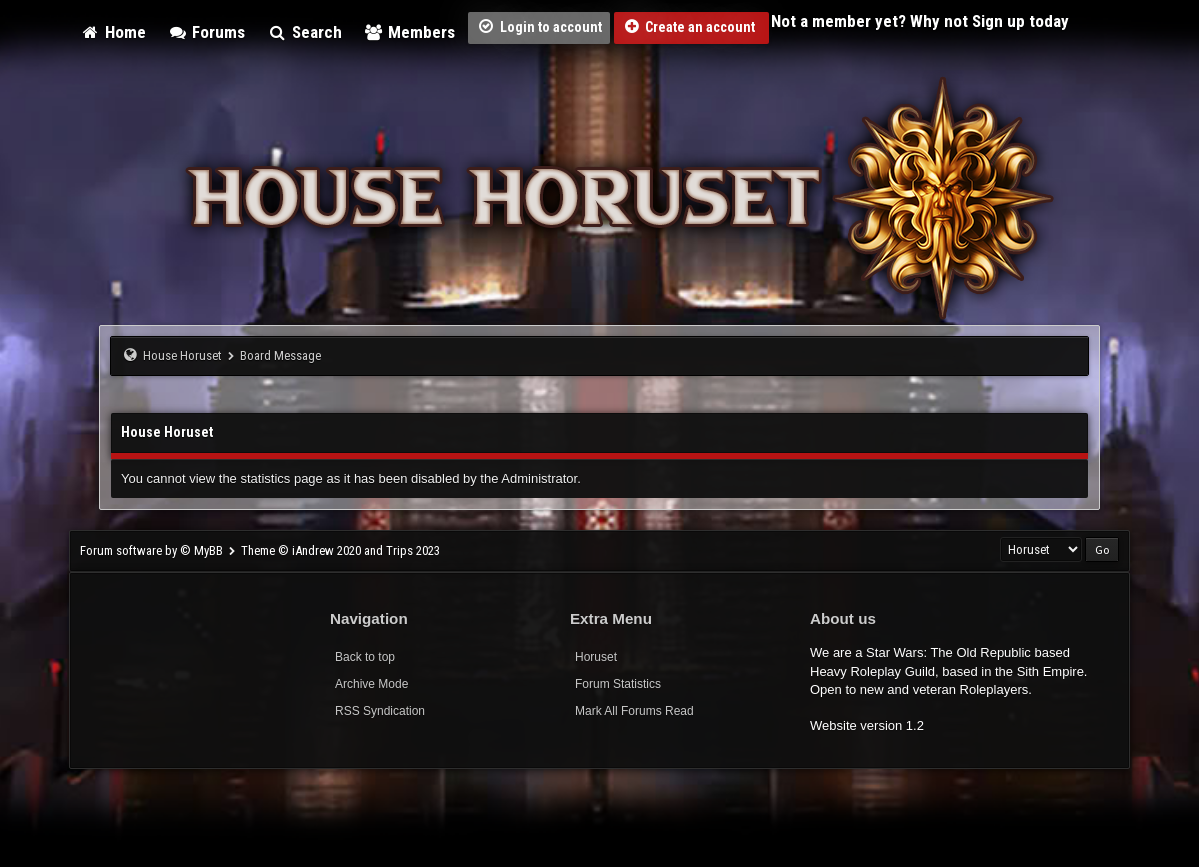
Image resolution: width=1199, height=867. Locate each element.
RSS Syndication (380, 711)
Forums (207, 32)
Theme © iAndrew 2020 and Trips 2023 (340, 550)
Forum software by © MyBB (153, 550)
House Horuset (182, 355)
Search (304, 32)
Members (410, 32)
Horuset (596, 657)
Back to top (365, 657)
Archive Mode (371, 684)
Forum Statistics (618, 684)
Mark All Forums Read (634, 711)
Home (113, 32)
